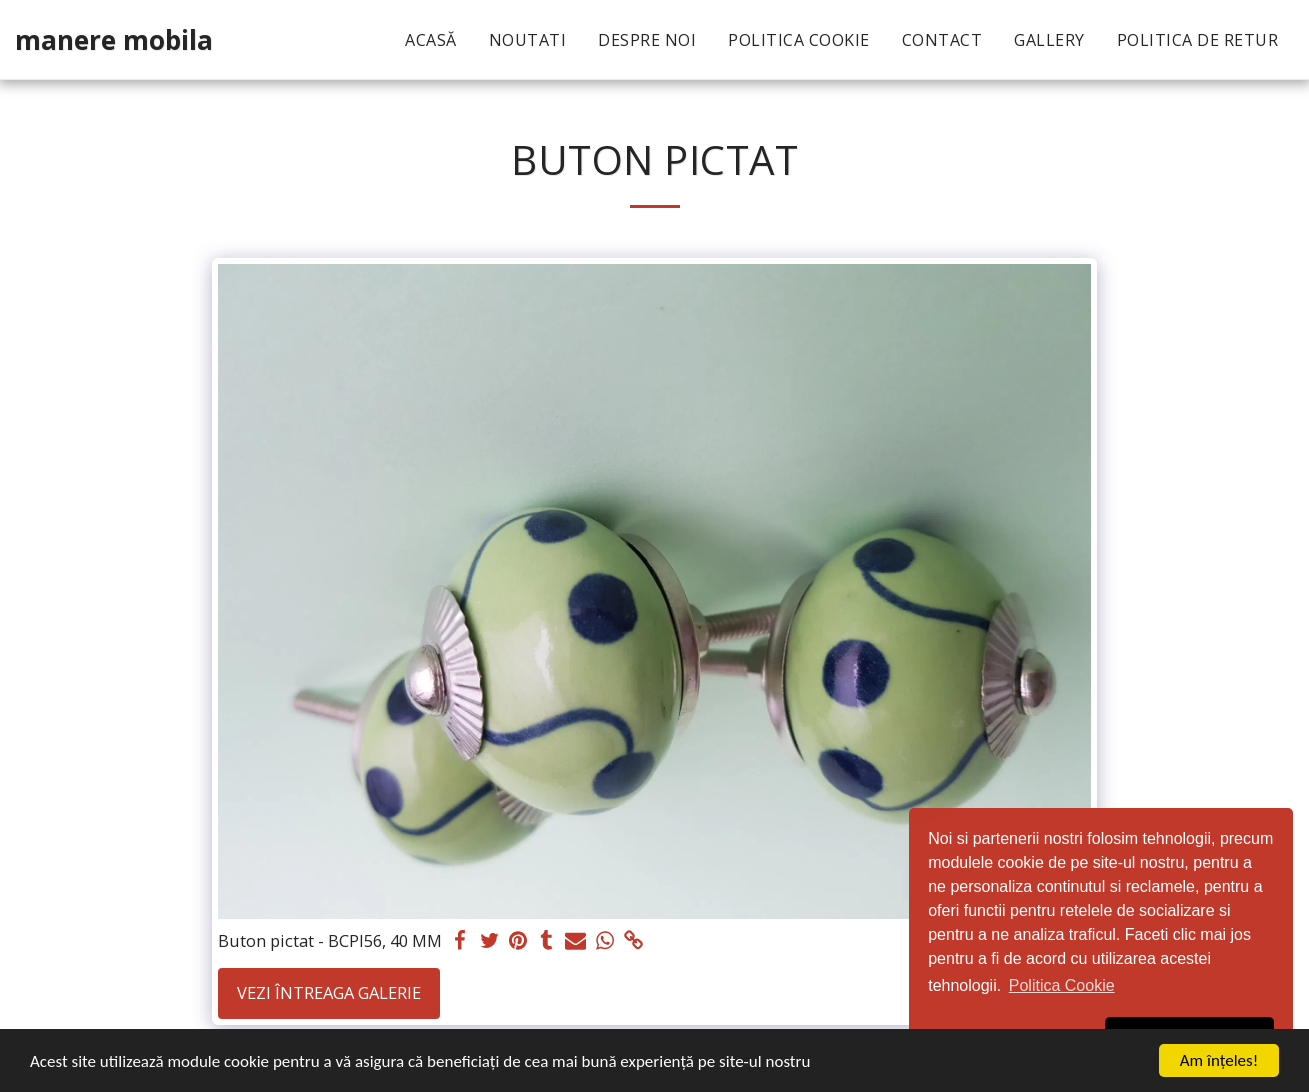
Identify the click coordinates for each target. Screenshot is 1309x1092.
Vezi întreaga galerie (329, 992)
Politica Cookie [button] (1062, 985)
